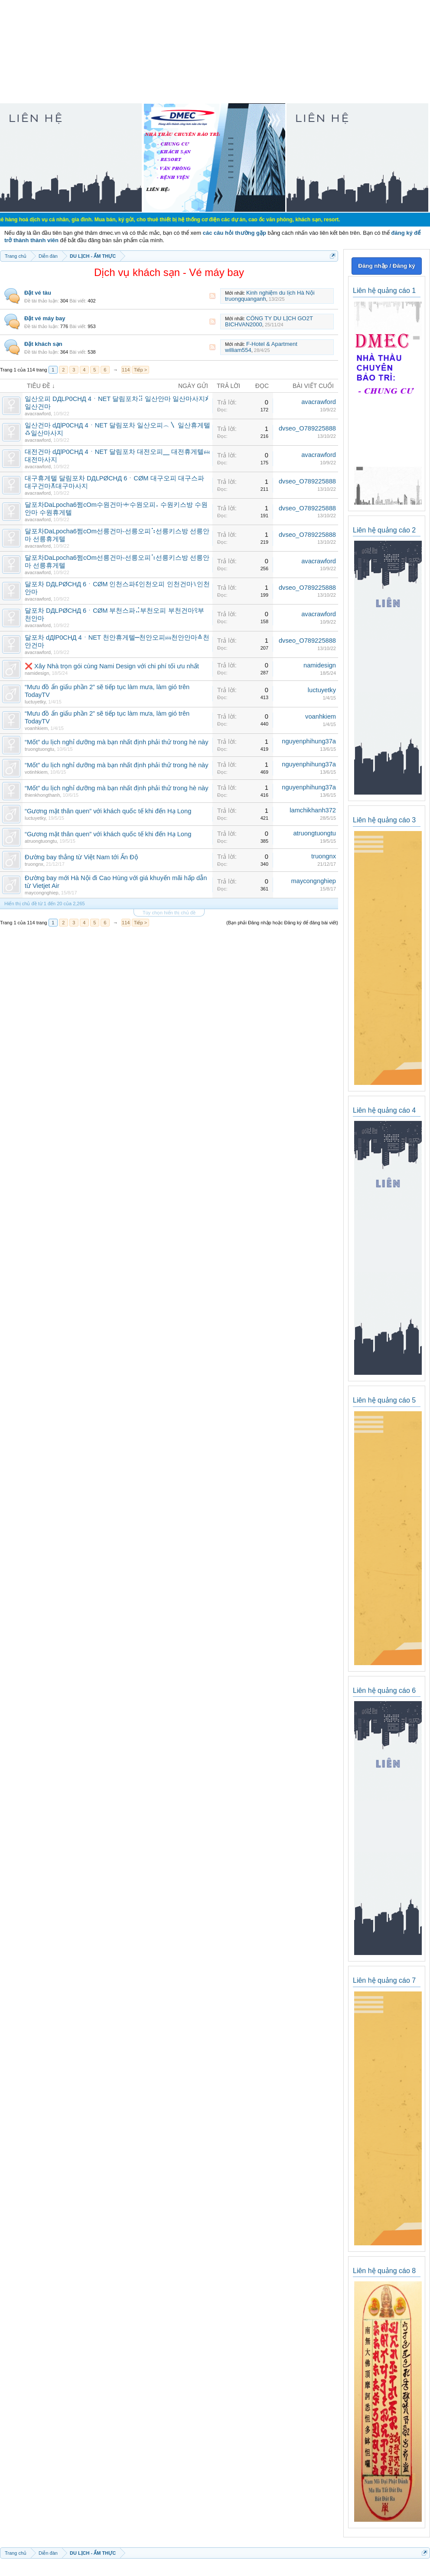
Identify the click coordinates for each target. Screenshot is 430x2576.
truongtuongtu (39, 749)
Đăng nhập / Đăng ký (386, 266)
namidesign (37, 673)
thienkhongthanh (42, 795)
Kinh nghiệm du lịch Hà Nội (280, 292)
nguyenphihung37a (309, 741)
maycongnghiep (42, 892)
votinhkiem (36, 772)
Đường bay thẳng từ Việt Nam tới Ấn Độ (81, 857)
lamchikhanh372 (313, 810)
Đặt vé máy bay (44, 318)
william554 (238, 350)
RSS (212, 296)
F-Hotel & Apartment (271, 344)
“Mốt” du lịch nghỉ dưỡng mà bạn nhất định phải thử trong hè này (116, 742)
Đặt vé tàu (37, 292)
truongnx (34, 864)
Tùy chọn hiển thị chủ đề (169, 912)
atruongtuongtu (41, 841)
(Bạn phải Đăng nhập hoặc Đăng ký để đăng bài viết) (282, 922)
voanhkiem (36, 728)
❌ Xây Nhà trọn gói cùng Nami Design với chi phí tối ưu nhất (112, 666)
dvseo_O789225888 (307, 428)
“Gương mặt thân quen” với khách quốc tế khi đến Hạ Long (108, 811)
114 (126, 369)
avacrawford (38, 413)
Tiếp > (140, 369)
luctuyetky (35, 701)
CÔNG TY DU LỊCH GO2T (279, 318)
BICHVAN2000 (243, 324)
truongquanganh (245, 299)
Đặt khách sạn (43, 344)
